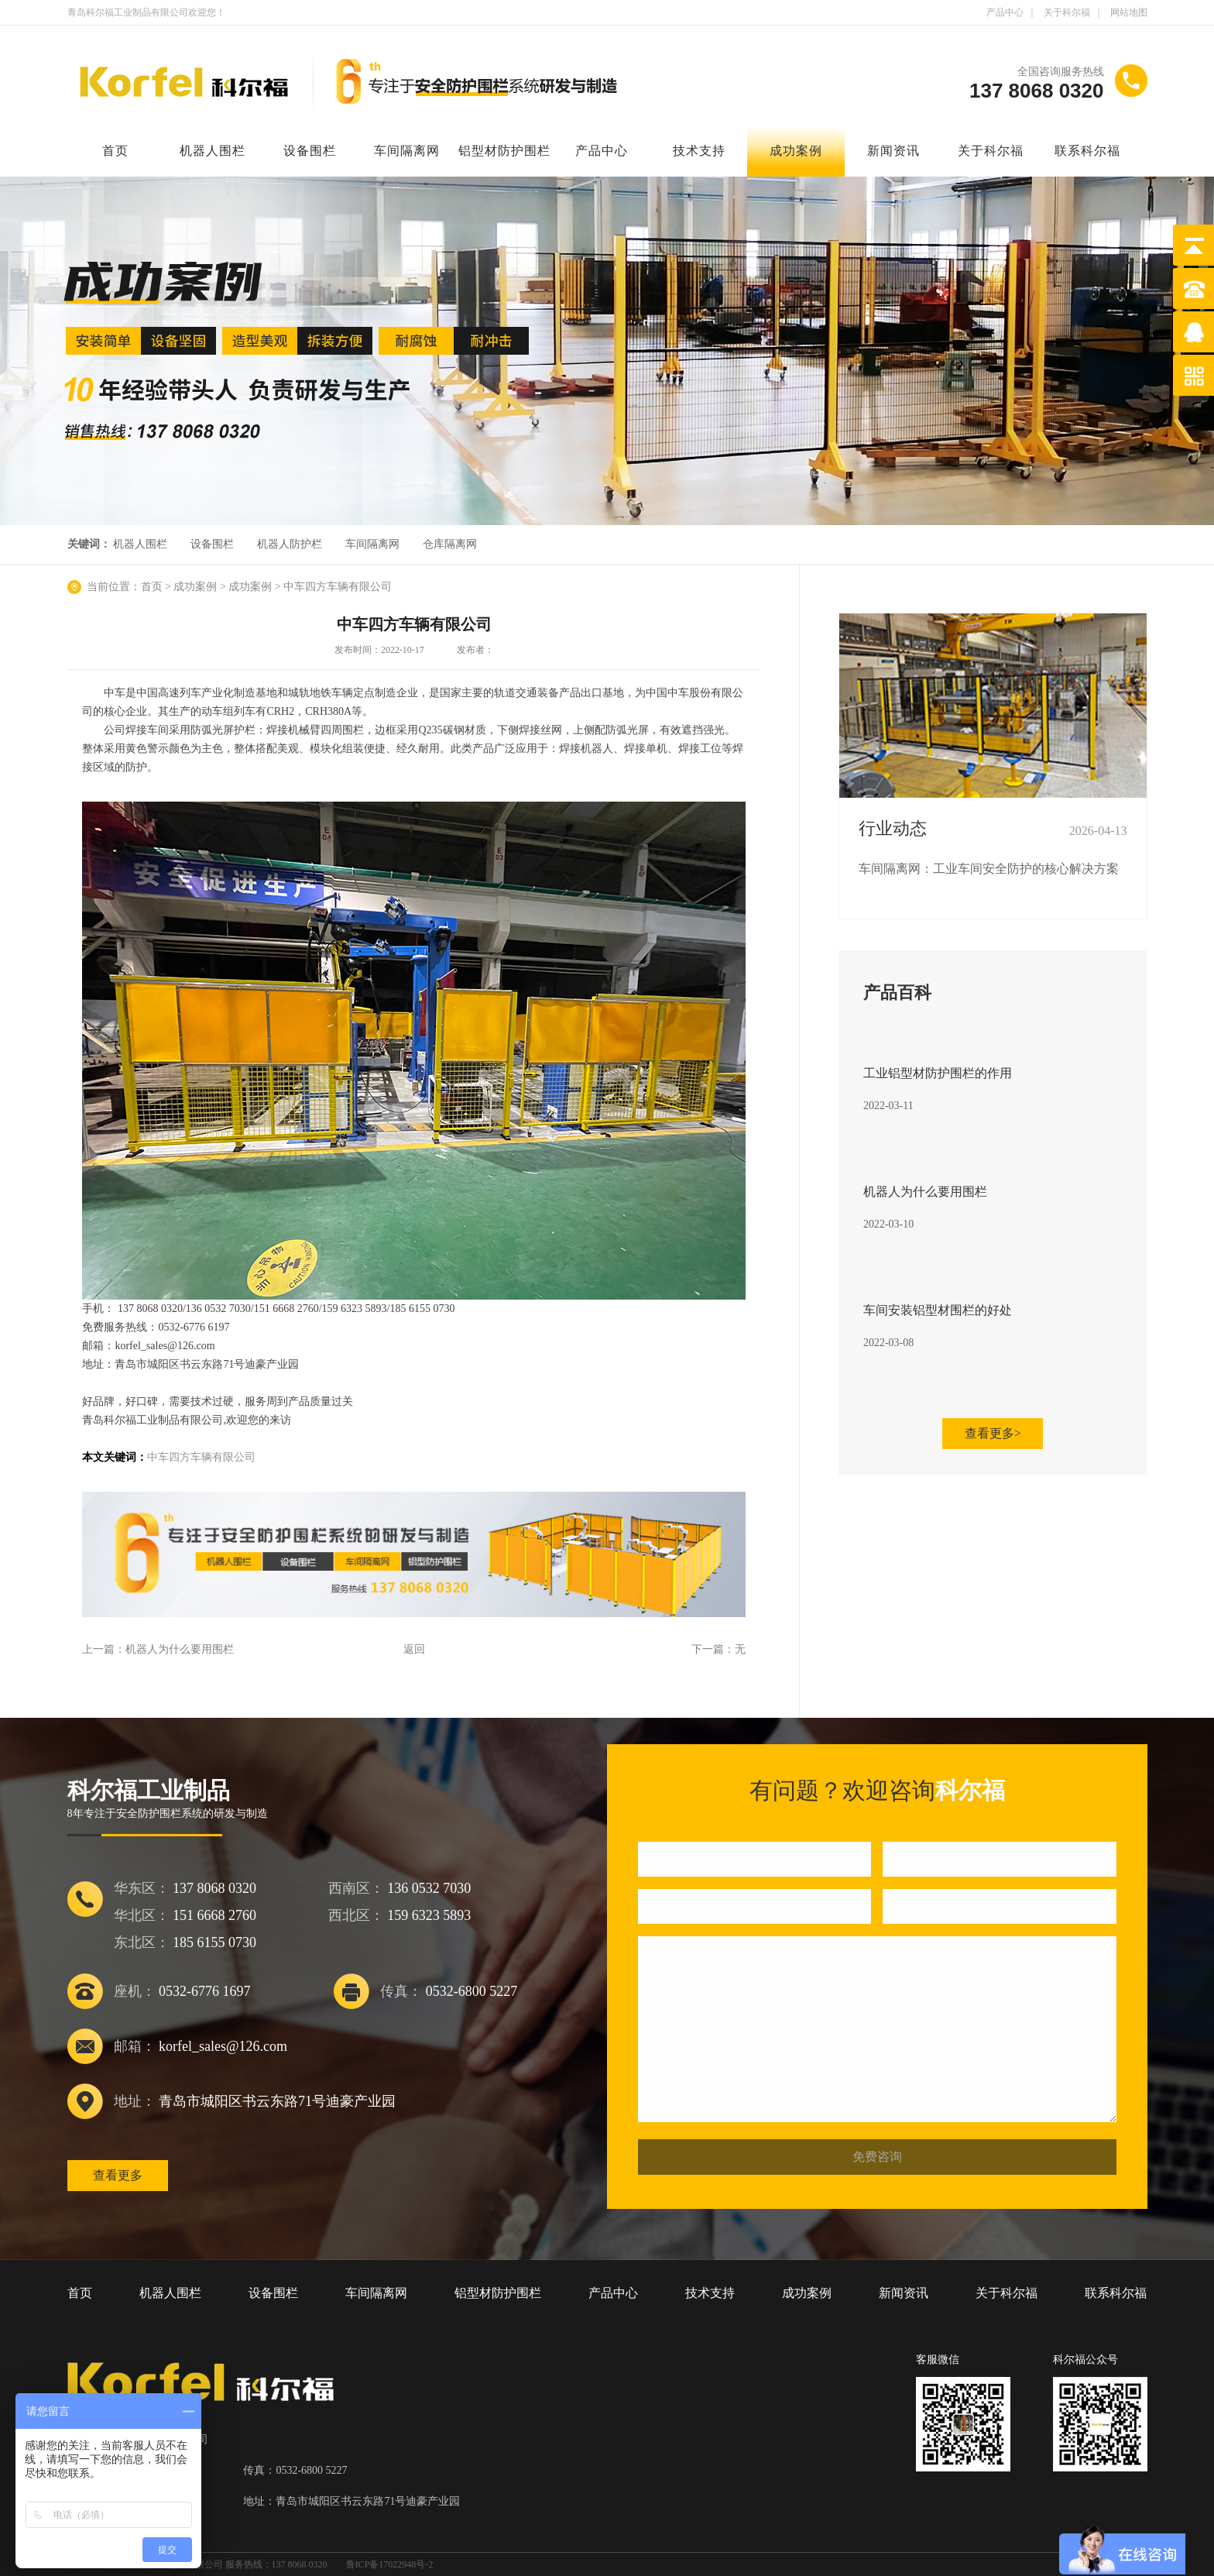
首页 (115, 150)
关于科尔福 (1067, 12)
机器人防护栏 (289, 544)
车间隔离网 (407, 150)
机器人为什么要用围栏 (179, 1649)
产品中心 (1005, 12)
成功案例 (796, 150)
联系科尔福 (1087, 150)
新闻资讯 (893, 150)
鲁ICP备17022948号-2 (390, 2564)
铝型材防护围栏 (504, 150)
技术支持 (699, 150)
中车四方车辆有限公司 (337, 586)
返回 (414, 1649)
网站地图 (1128, 12)
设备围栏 (309, 150)
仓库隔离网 (450, 544)
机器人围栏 (212, 150)
